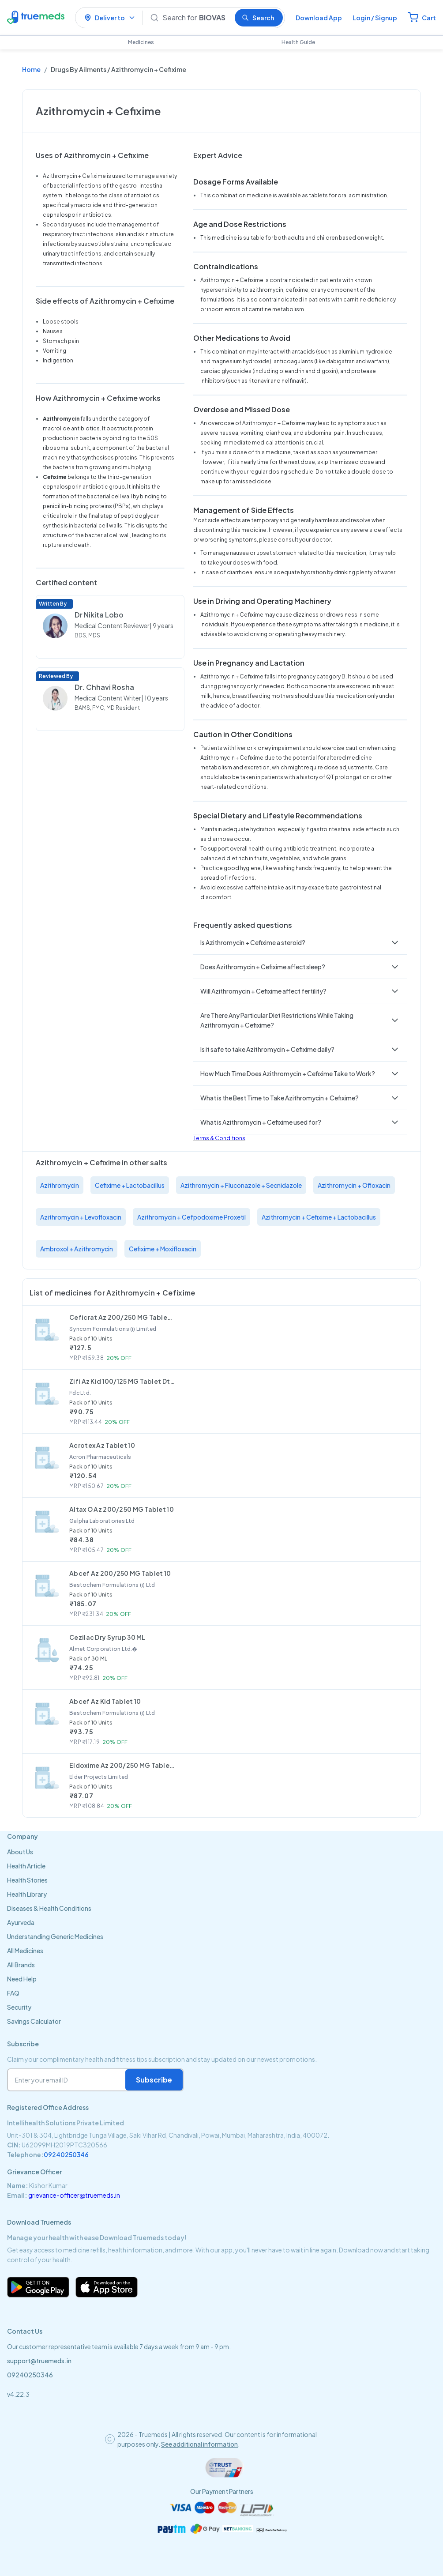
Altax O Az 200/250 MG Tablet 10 (121, 1509)
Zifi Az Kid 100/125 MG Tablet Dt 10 (122, 1381)
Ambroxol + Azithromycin (76, 1249)
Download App (319, 18)
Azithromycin (59, 1185)
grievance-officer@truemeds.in (74, 2195)
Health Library (27, 1894)
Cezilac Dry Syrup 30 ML (107, 1637)
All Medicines (25, 1951)
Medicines (141, 42)
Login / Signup (375, 18)
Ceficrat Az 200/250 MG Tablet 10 (122, 1317)
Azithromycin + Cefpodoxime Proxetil (191, 1217)
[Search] (195, 17)
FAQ (13, 1993)
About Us (20, 1852)
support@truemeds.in (39, 2361)
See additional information (199, 2444)
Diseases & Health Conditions (49, 1908)
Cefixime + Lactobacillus (130, 1185)
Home (31, 69)
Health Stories (27, 1880)
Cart (429, 18)
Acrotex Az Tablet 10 (102, 1445)
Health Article (26, 1866)
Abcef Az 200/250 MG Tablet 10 (120, 1573)
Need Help (22, 1979)
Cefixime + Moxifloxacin (162, 1249)
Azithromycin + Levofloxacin (80, 1217)
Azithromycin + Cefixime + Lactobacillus (319, 1217)
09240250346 (66, 2154)
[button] (300, 942)
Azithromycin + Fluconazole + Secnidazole (241, 1185)
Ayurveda (20, 1922)
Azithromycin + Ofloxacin (354, 1185)
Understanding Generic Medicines (55, 1936)
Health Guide (298, 42)
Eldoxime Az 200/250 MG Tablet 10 (122, 1765)
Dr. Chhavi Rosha (104, 687)
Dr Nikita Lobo (99, 614)
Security (19, 2007)
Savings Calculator (34, 2021)
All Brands (21, 1965)
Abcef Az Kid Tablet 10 (105, 1701)
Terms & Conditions (219, 1138)
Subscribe (154, 2079)
